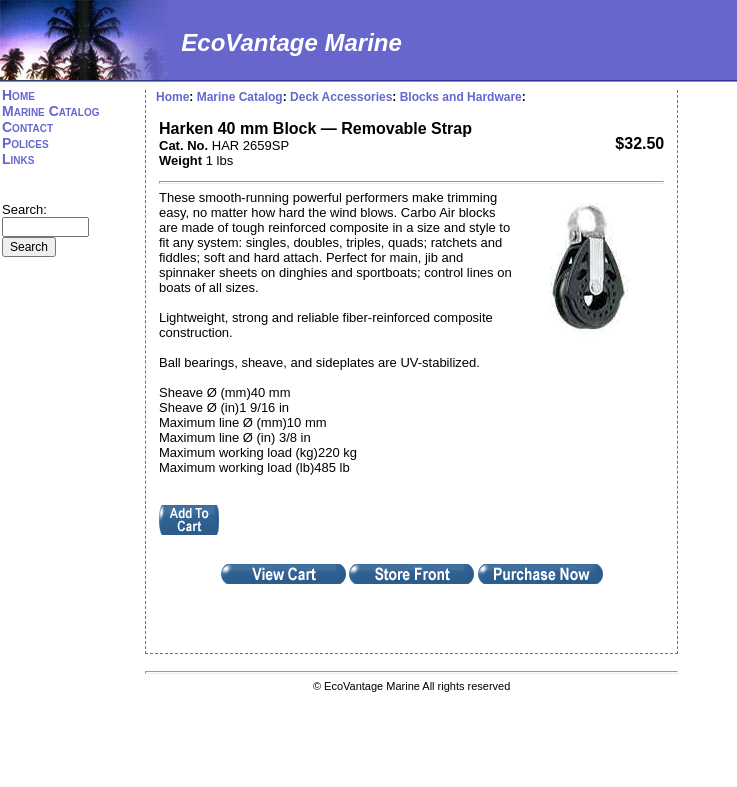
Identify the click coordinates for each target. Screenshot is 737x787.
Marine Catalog (51, 111)
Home (18, 95)
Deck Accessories (341, 97)
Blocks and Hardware (461, 97)
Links (18, 159)
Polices (25, 143)
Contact (27, 127)
